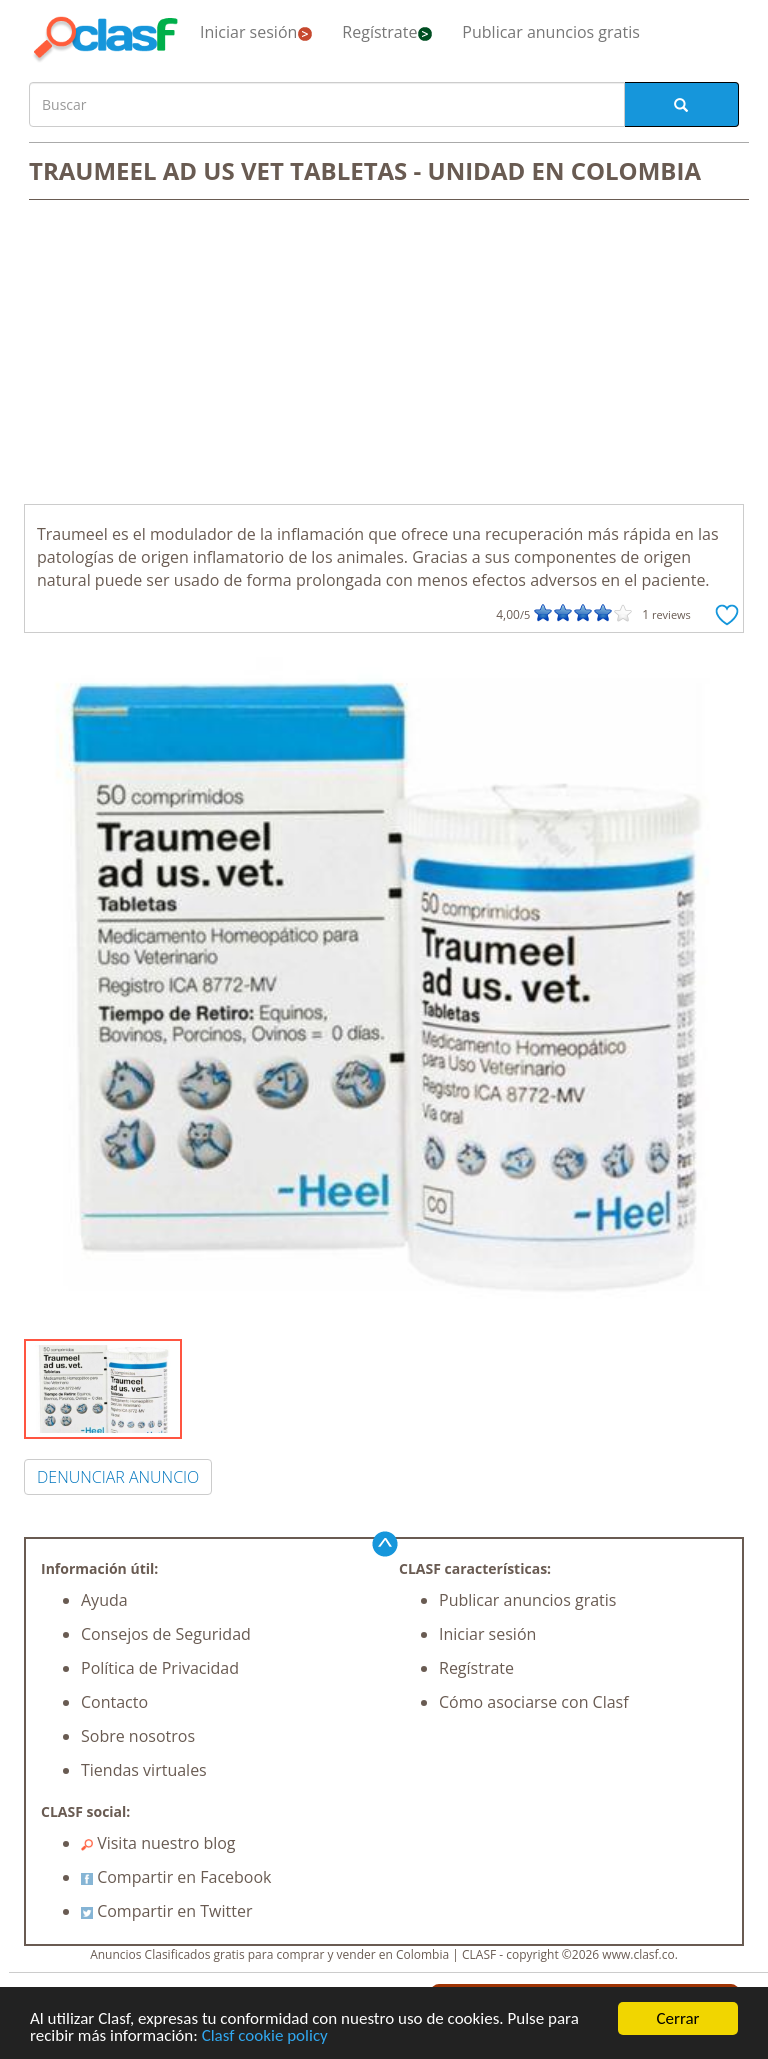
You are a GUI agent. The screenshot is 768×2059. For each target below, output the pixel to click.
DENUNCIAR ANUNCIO (118, 1477)
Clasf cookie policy (265, 2036)
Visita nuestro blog (158, 1843)
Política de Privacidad (160, 1668)
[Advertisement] (384, 354)
